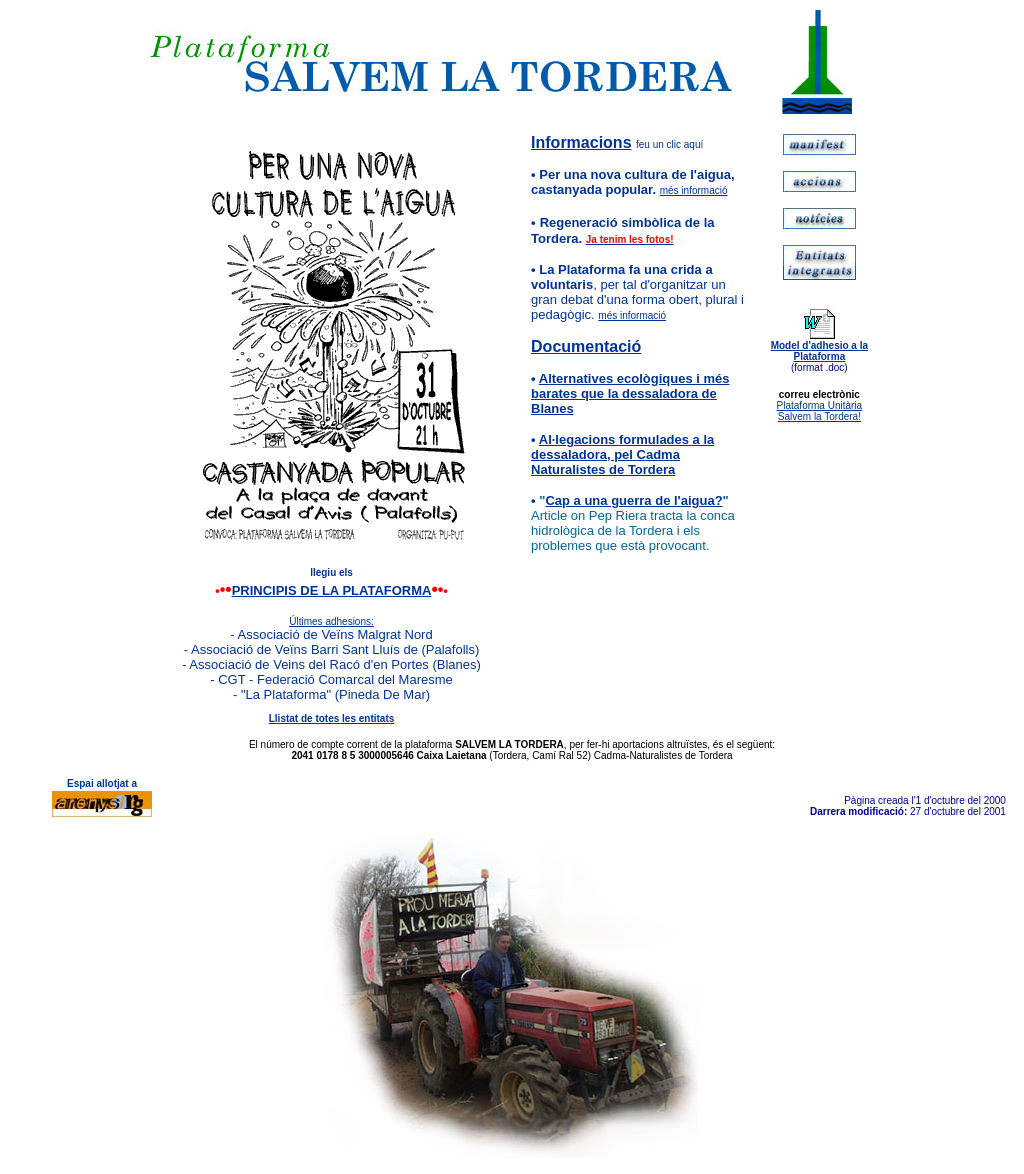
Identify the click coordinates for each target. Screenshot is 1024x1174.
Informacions (581, 142)
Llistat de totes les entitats (332, 718)
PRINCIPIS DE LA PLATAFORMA (332, 590)
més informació (694, 190)
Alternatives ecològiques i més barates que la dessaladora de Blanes (630, 393)
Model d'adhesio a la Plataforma (819, 351)
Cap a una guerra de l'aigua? (633, 500)
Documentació (586, 346)
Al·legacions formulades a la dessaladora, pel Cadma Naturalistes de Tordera (622, 454)
